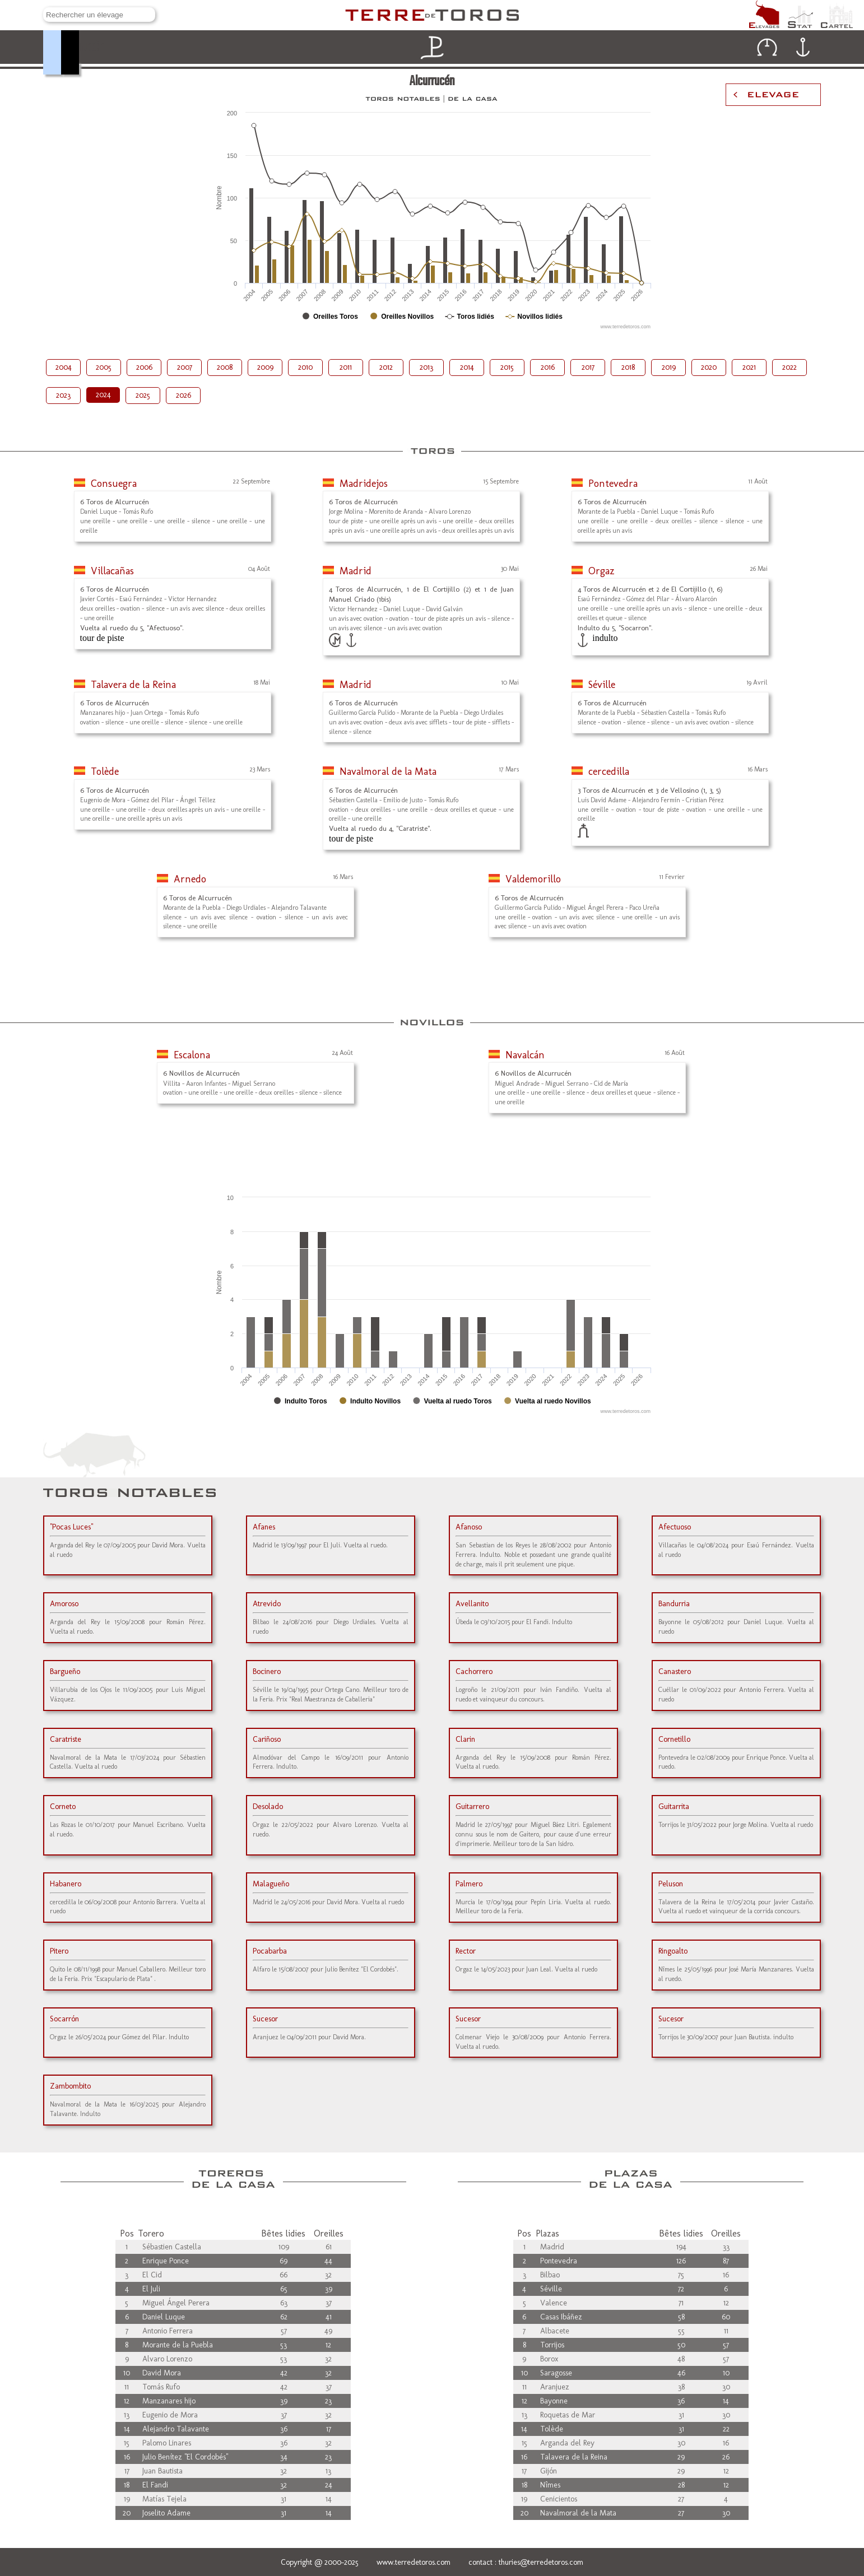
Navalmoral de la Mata (388, 771)
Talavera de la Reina (133, 684)
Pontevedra (613, 483)
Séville (601, 684)
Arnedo (190, 879)
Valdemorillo (533, 879)
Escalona (192, 1055)
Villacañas (112, 571)
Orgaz (601, 571)
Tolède (105, 771)
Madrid (355, 571)
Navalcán (525, 1055)
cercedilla (608, 771)
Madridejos (364, 483)
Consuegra (114, 483)
